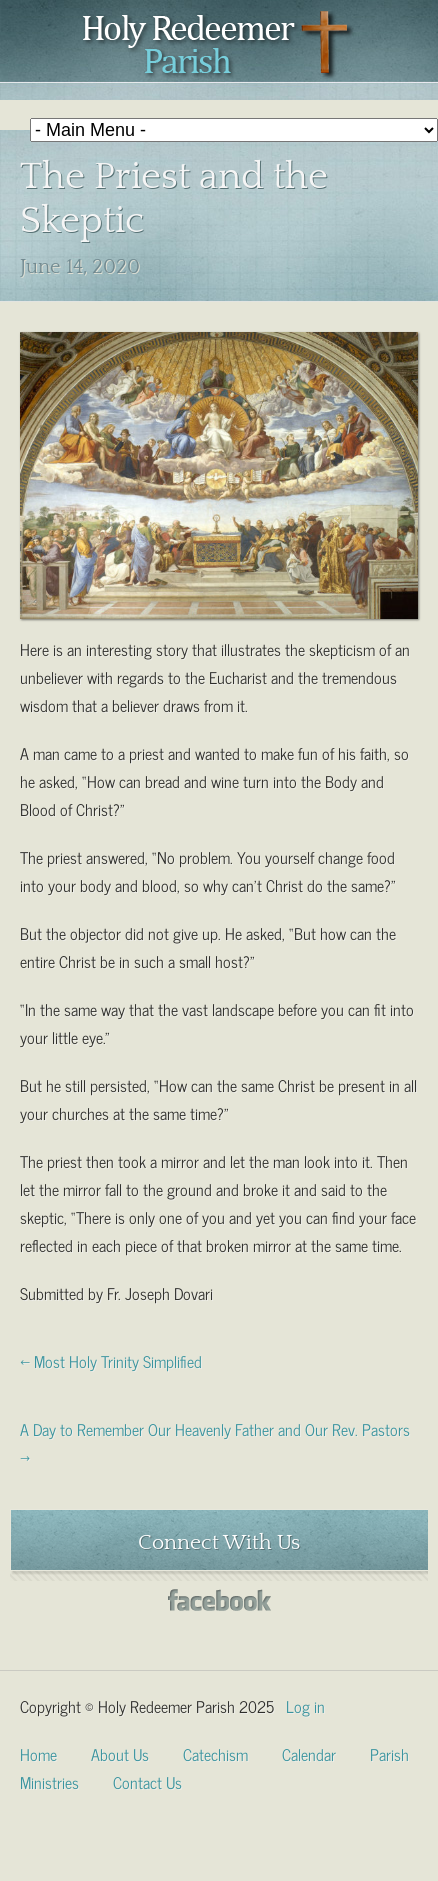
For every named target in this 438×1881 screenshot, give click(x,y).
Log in (305, 1705)
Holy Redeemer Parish (219, 46)
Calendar (309, 1753)
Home (38, 1753)
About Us (120, 1753)
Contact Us (147, 1781)
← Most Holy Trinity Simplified (111, 1360)
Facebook (219, 1600)
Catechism (215, 1753)
